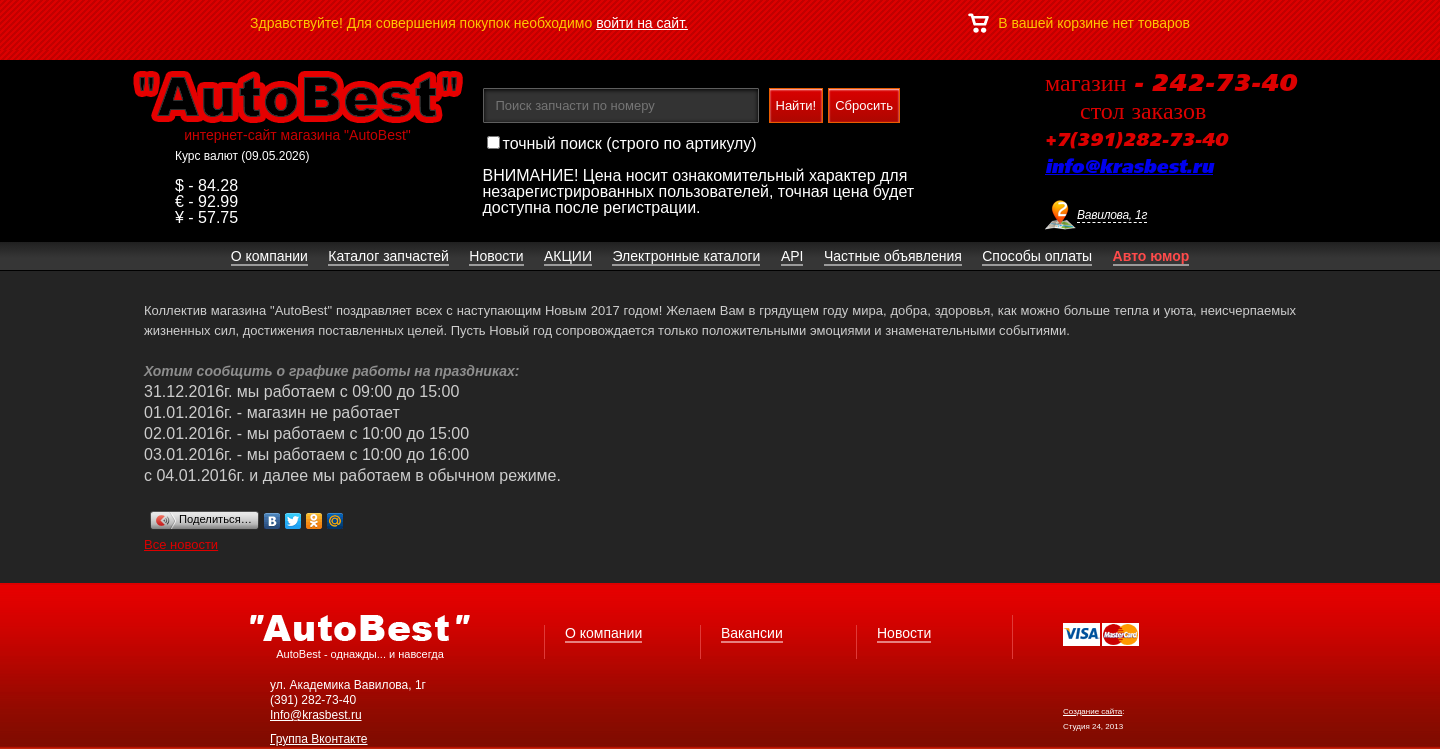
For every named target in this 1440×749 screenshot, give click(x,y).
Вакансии (752, 633)
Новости (904, 633)
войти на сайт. (642, 23)
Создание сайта (1092, 711)
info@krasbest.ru (1129, 168)
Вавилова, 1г (1112, 215)
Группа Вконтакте (319, 739)
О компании (603, 633)
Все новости (181, 544)
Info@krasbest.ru (316, 715)
